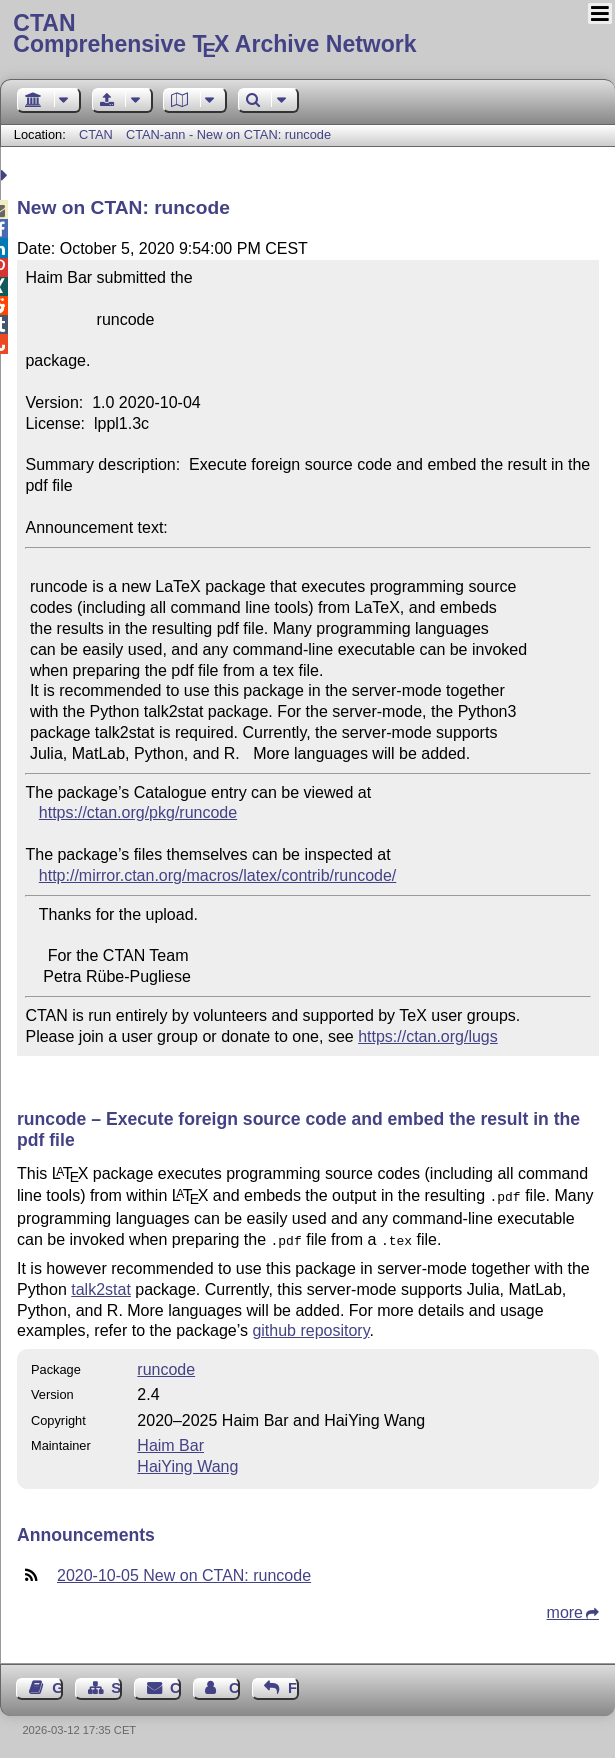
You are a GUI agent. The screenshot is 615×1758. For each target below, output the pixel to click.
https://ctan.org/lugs (428, 1036)
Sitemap (116, 1684)
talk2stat (101, 1285)
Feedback (293, 1684)
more (565, 1608)
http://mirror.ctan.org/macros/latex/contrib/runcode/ (217, 875)
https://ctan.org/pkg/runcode (138, 812)
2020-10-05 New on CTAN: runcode (184, 1571)
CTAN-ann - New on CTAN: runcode (228, 134)
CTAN (96, 134)
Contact (175, 1684)
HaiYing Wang (187, 1462)
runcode (166, 1365)
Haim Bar (170, 1441)
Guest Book (57, 1684)
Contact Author (234, 1684)
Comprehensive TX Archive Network (307, 35)
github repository (310, 1326)
